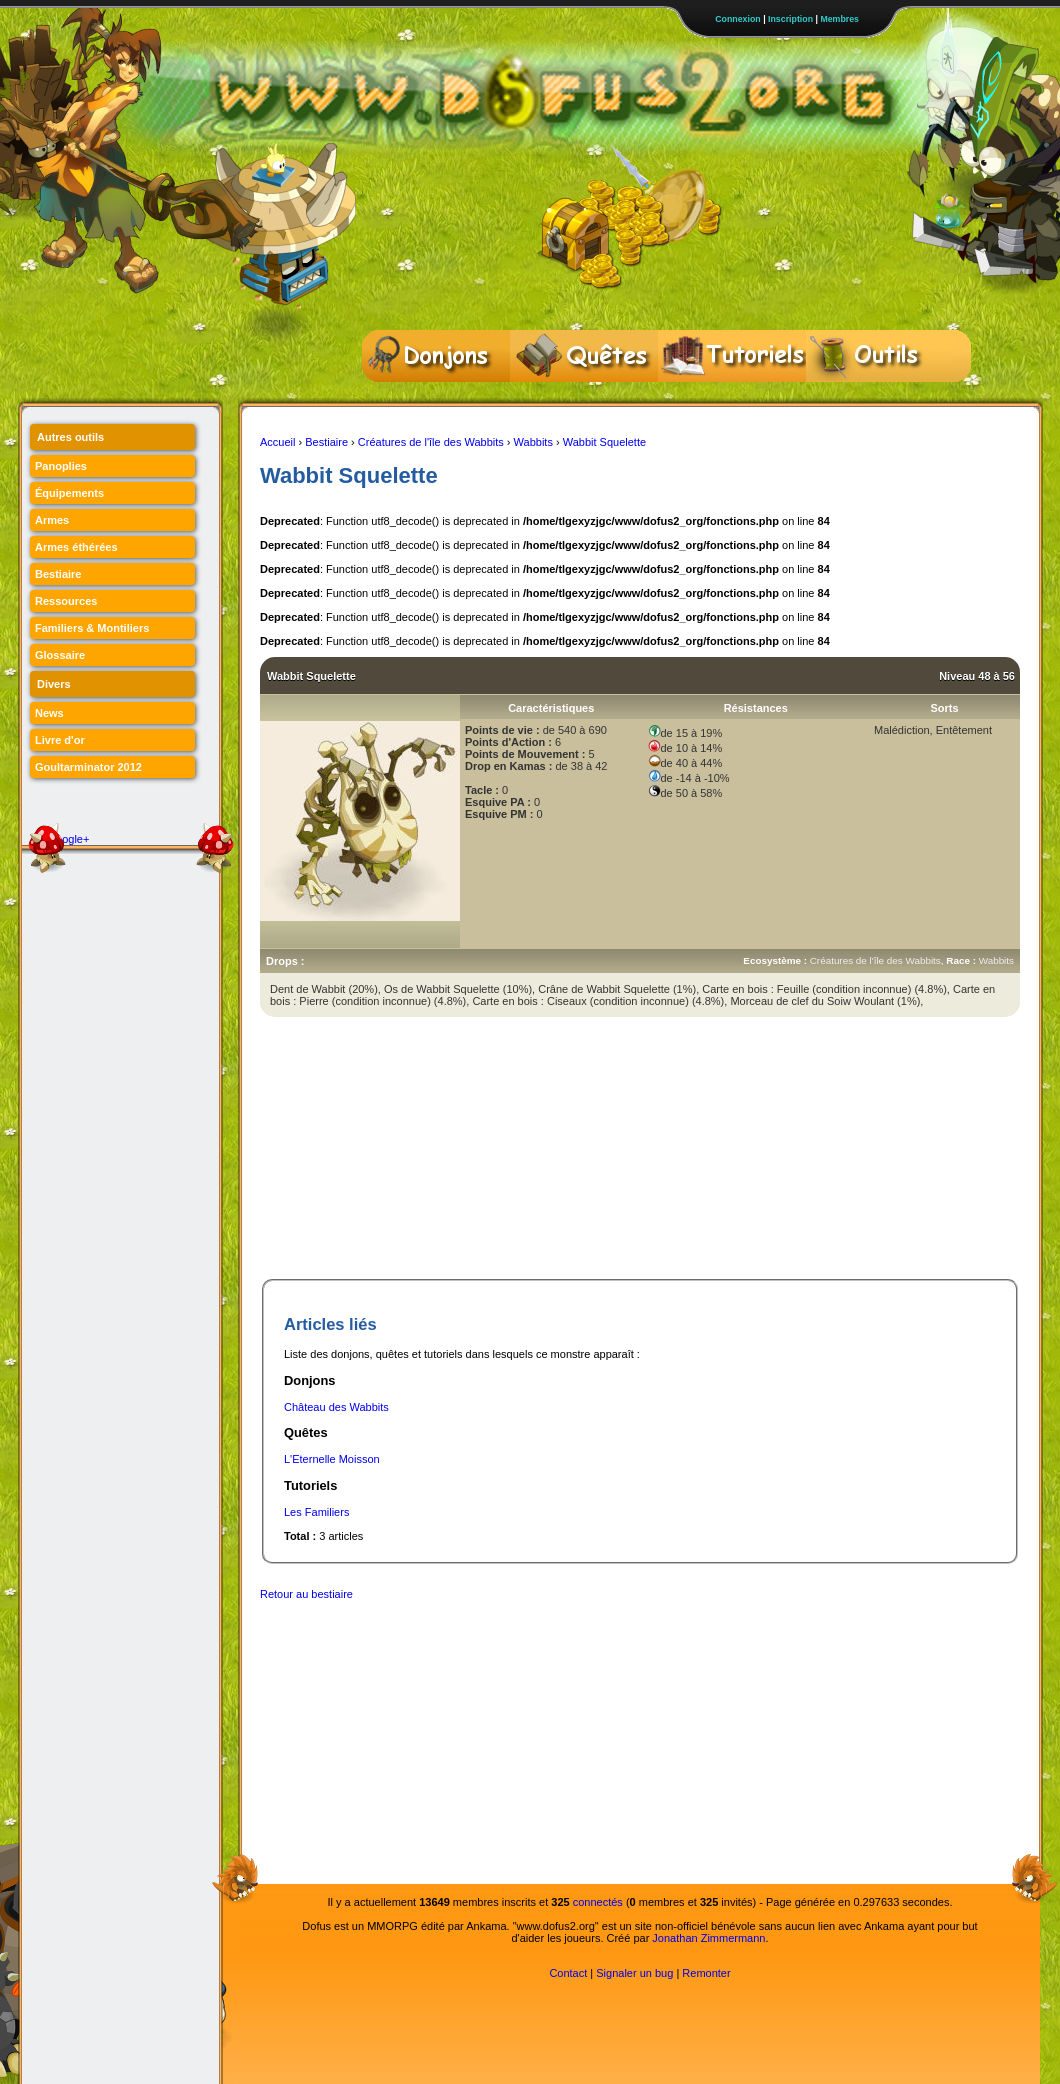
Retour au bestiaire (306, 1594)
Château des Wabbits (336, 1407)
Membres (839, 19)
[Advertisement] (392, 1152)
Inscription (790, 19)
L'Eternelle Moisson (332, 1459)
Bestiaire (326, 442)
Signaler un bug (634, 1973)
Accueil (277, 442)
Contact (568, 1973)
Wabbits (533, 442)
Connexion (737, 19)
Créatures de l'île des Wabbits (431, 442)
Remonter (706, 1973)
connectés (598, 1902)
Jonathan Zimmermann (708, 1938)
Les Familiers (316, 1512)
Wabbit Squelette (604, 442)
